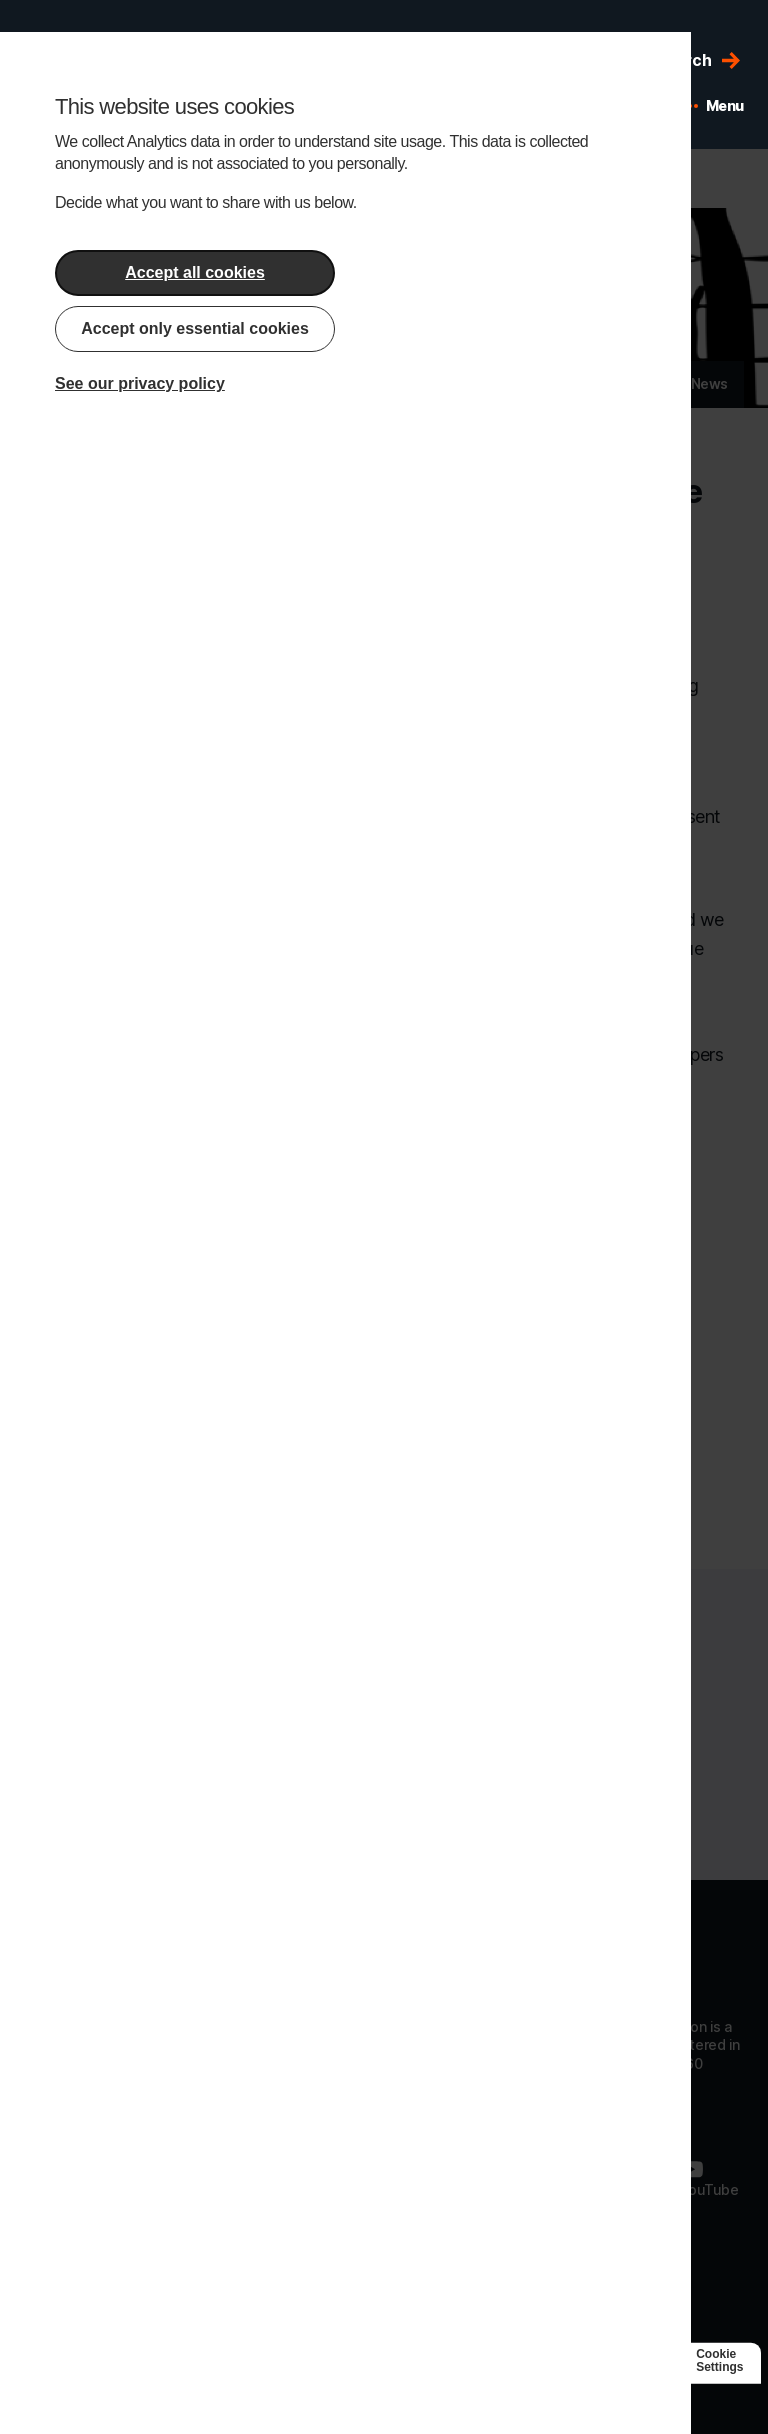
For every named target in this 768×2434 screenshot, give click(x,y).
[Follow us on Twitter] (623, 2178)
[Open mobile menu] (713, 106)
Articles (634, 383)
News (709, 383)
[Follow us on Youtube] (708, 2178)
